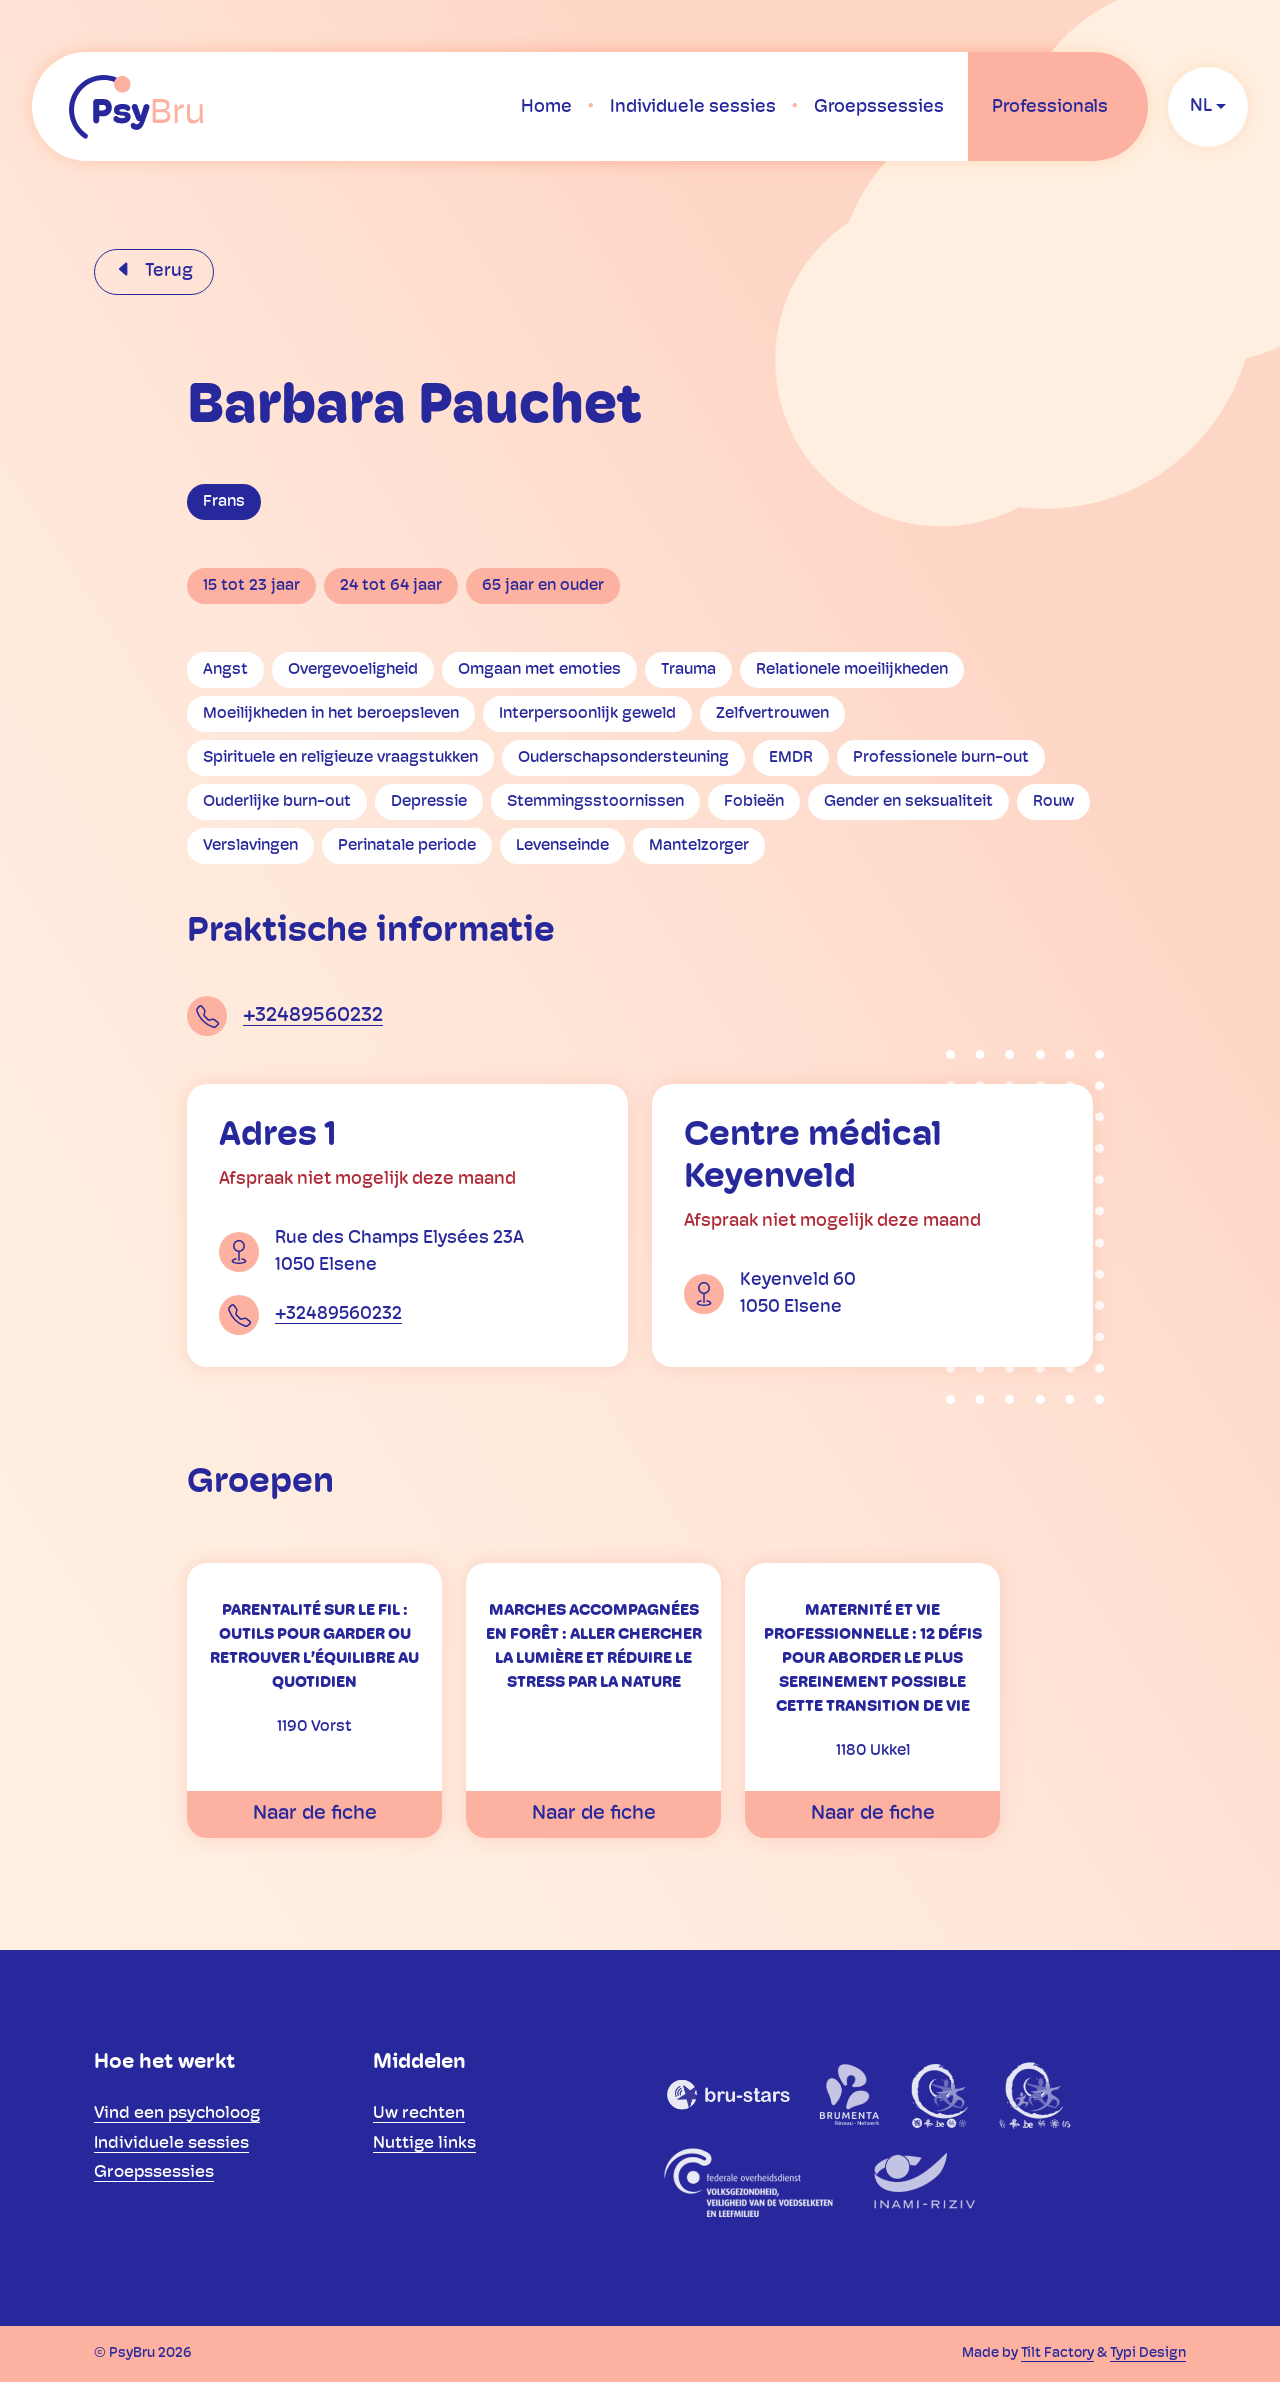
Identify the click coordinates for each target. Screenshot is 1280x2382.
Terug (167, 271)
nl (1201, 106)
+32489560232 (313, 1016)
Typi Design (1148, 2353)
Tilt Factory (1057, 2353)
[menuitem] (546, 107)
